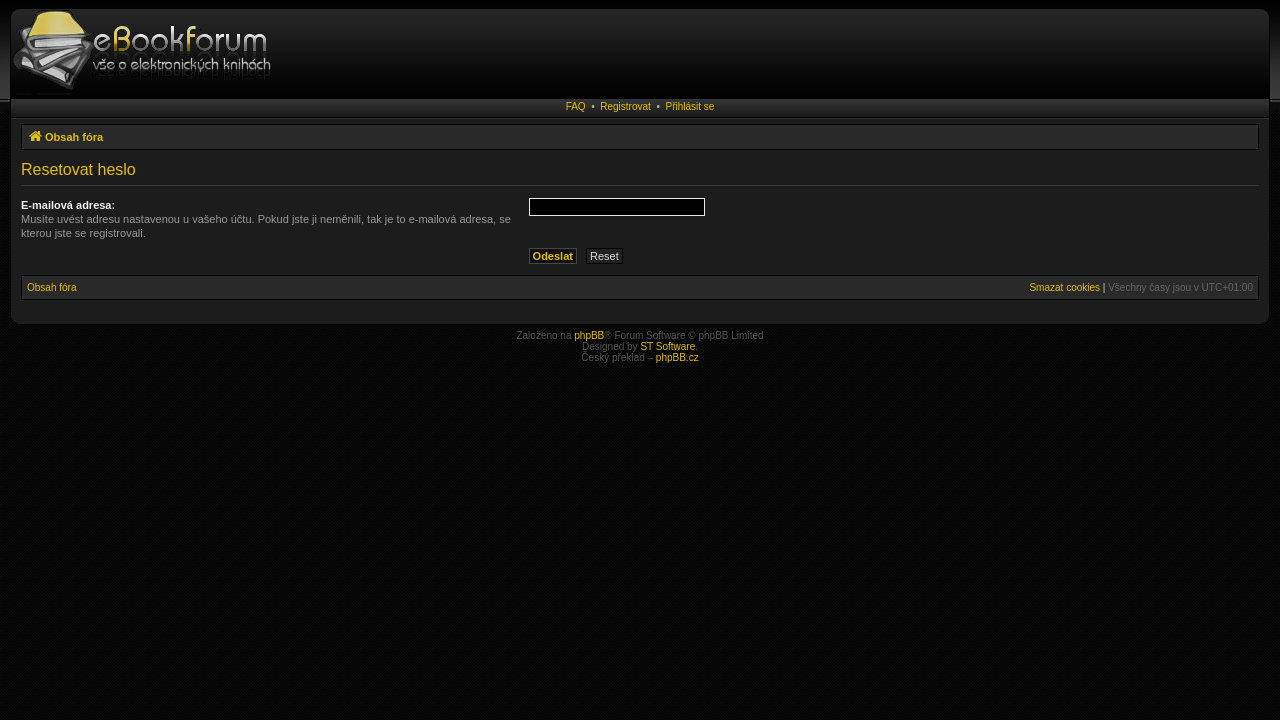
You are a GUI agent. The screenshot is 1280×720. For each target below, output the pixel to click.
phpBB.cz (677, 357)
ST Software (667, 346)
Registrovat (625, 106)
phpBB (589, 335)
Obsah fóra (51, 287)
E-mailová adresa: (68, 205)
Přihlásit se (689, 106)
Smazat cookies (1064, 287)
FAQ (576, 106)
